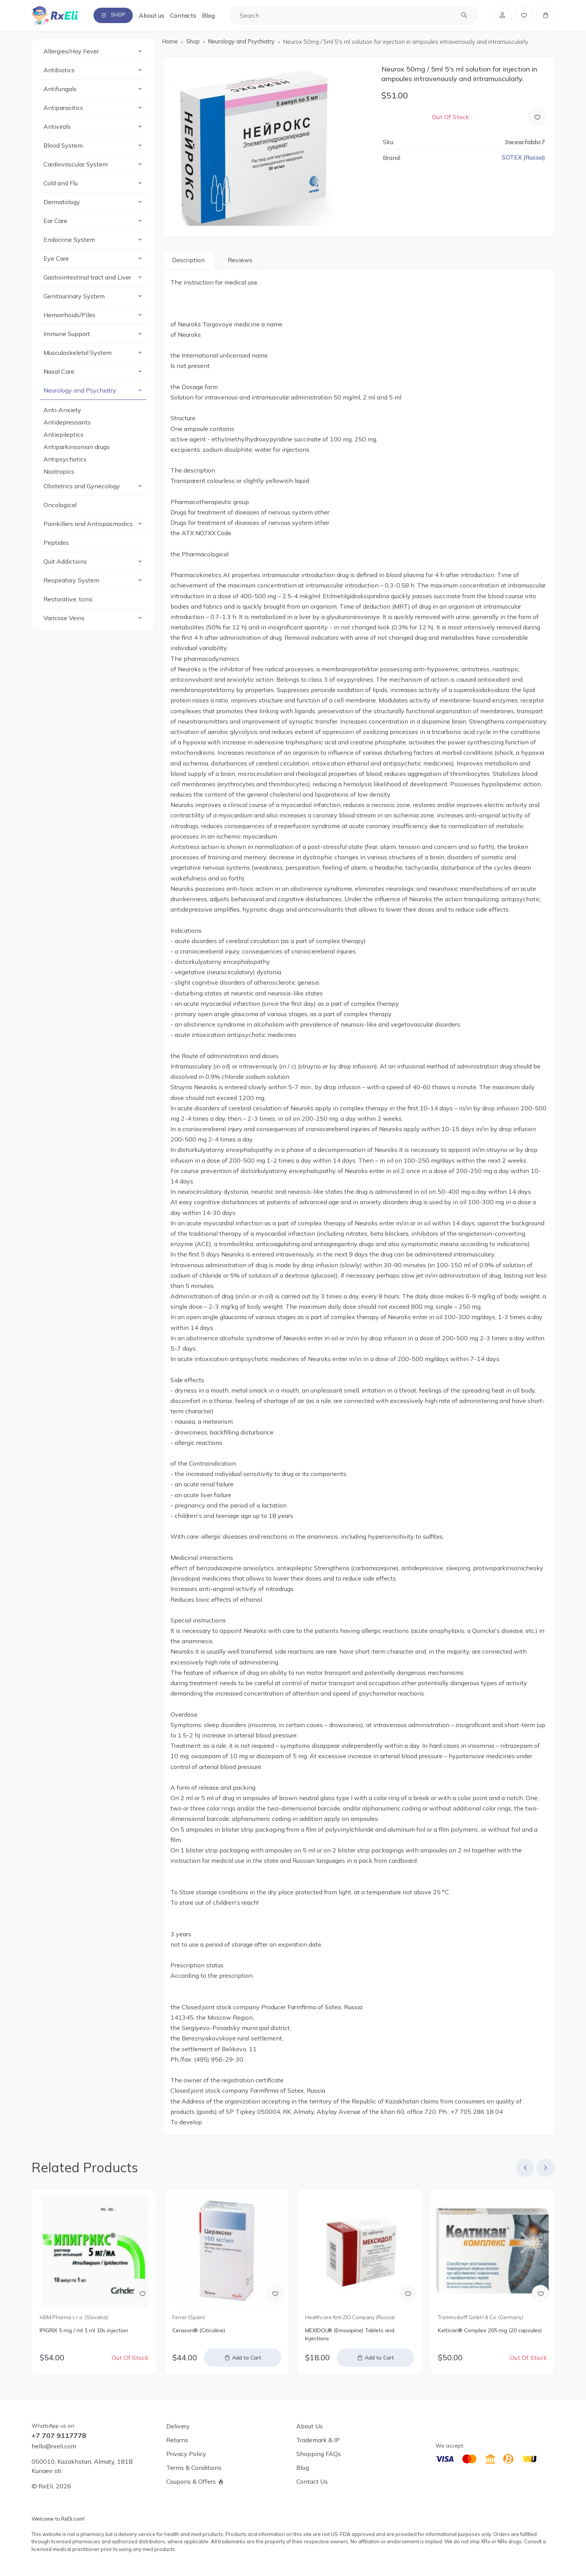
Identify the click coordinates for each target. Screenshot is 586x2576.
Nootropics (58, 473)
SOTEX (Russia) (523, 159)
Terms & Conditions (194, 2468)
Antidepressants (67, 424)
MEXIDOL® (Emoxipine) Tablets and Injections (349, 2335)
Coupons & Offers (191, 2481)
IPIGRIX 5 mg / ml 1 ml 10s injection (84, 2331)
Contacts (190, 16)
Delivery (178, 2426)
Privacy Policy (186, 2454)
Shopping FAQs (318, 2454)
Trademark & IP (318, 2440)
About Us (309, 2426)
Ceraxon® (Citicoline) (198, 2331)
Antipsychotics (65, 461)
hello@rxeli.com (54, 2446)
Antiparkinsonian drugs (76, 449)
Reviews (240, 261)
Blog (215, 16)
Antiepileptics (63, 436)
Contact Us (312, 2481)
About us (158, 16)
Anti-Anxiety (62, 412)
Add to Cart (247, 2359)
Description (188, 261)
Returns (177, 2440)
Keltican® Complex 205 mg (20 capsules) (490, 2331)
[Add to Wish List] (537, 118)
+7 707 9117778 (59, 2435)
